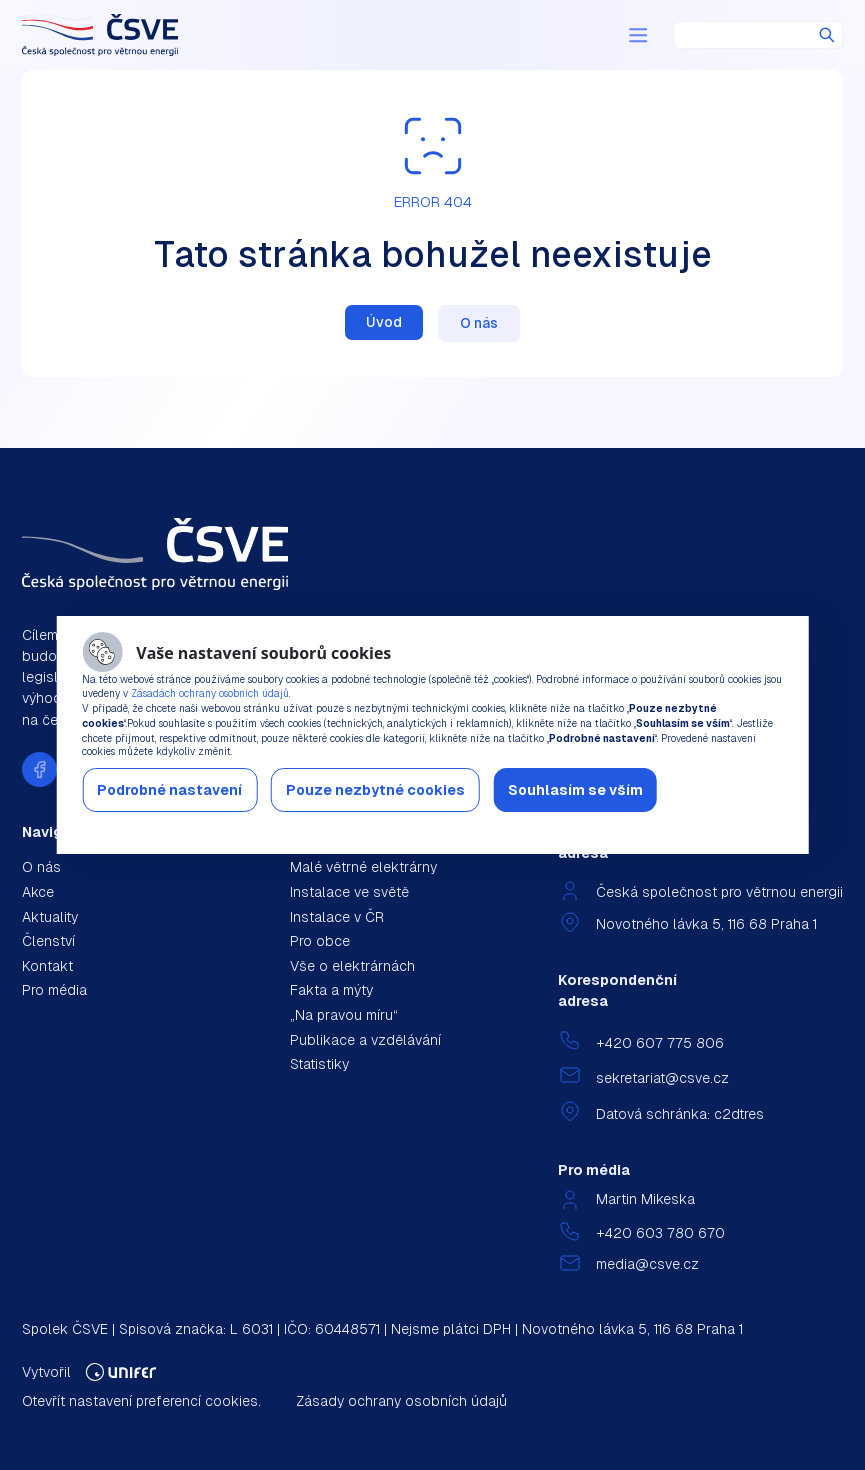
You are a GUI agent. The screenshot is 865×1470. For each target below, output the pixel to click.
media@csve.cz (647, 1264)
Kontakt (47, 966)
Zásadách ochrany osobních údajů (210, 693)
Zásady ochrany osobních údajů (401, 1401)
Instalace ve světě (349, 892)
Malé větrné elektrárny (363, 867)
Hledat (827, 35)
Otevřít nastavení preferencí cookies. (141, 1401)
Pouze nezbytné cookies (375, 790)
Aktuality (50, 917)
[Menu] (638, 35)
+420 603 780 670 (660, 1233)
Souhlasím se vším (575, 790)
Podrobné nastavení (169, 790)
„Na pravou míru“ (344, 1015)
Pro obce (320, 941)
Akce (38, 892)
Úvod (384, 322)
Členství (48, 941)
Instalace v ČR (337, 917)
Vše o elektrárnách (352, 966)
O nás (479, 323)
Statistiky (319, 1064)
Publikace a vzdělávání (365, 1040)
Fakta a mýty (331, 990)
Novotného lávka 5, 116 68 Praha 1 (706, 924)
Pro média (54, 990)
